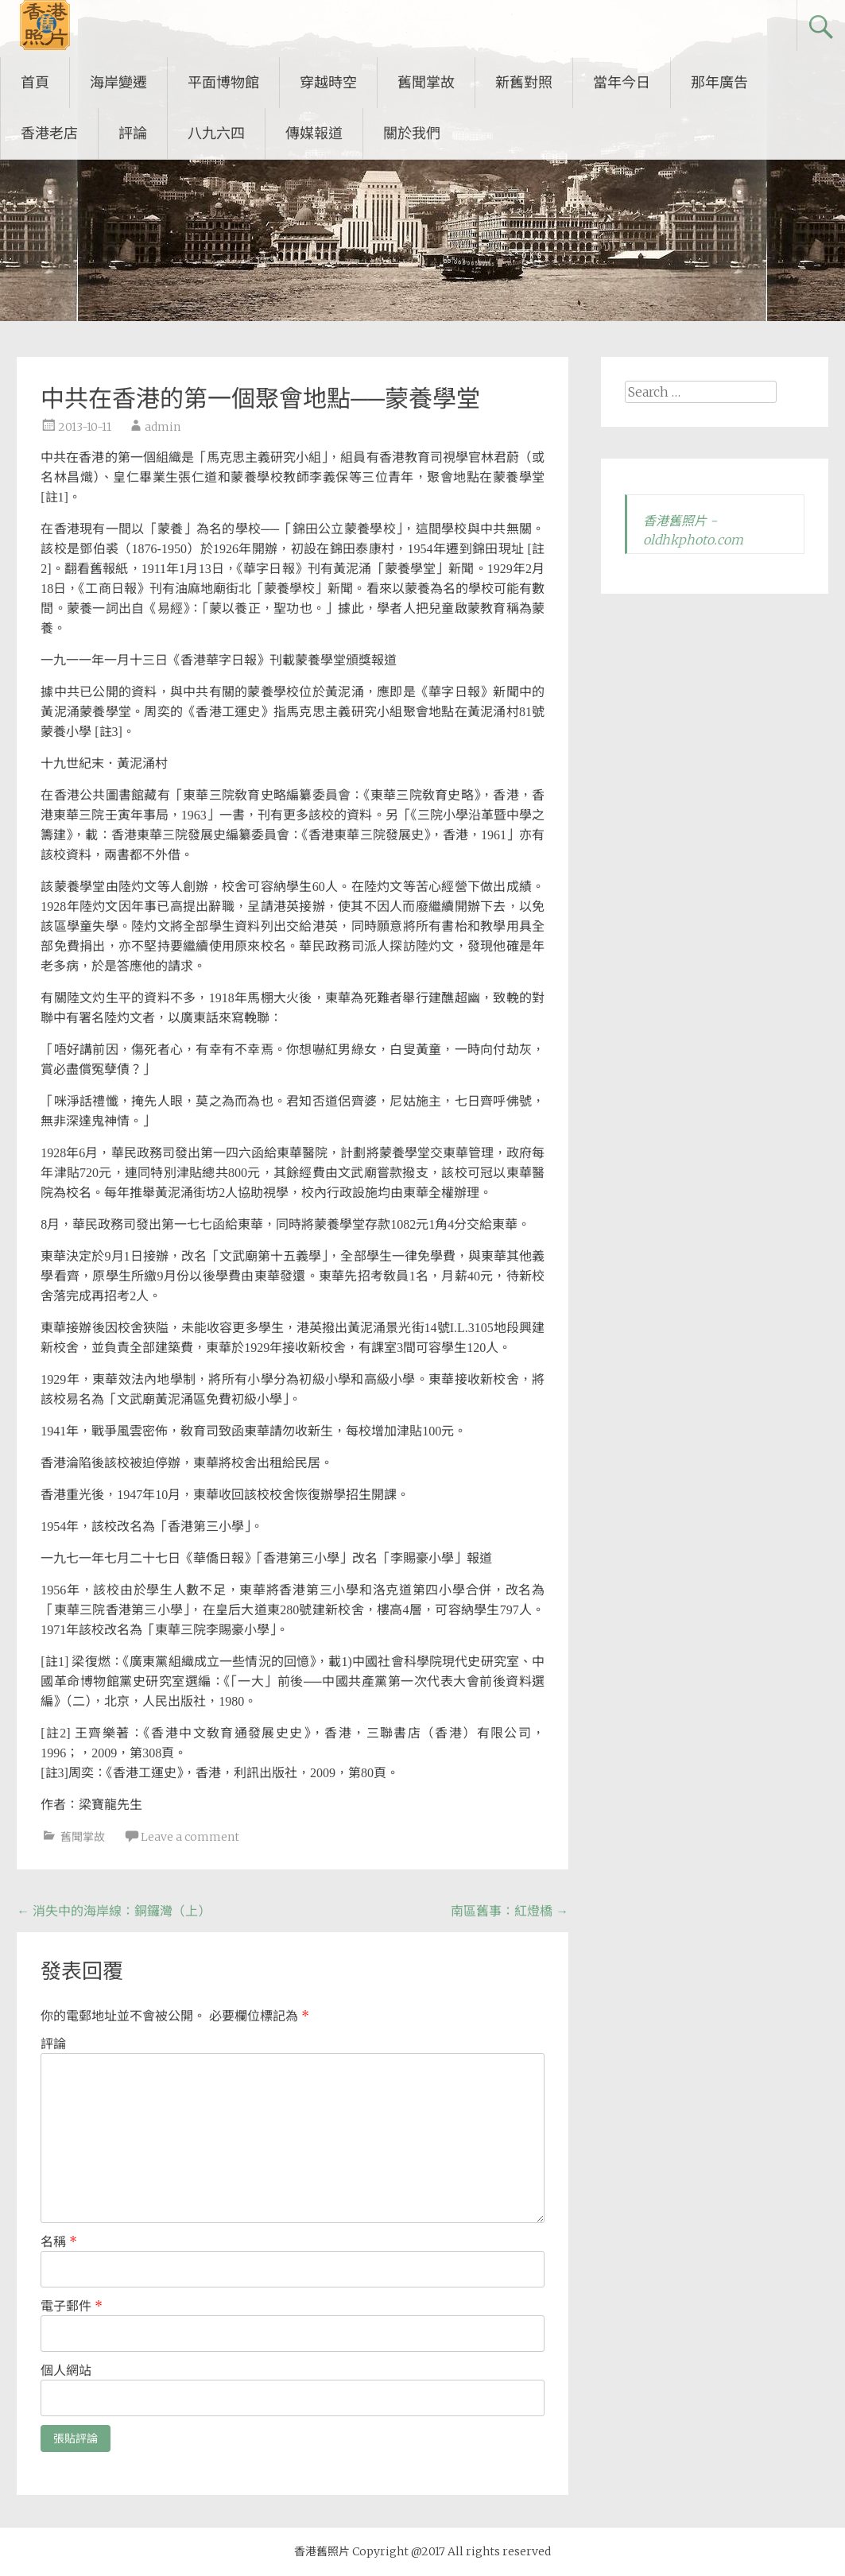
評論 (132, 133)
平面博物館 (223, 82)
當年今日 (621, 82)
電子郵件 (72, 2306)
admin (162, 427)
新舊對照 (523, 82)
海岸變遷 (118, 82)
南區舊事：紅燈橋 (509, 1911)
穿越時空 (328, 82)
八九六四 (216, 133)
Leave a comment (190, 1837)
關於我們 (411, 133)
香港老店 (49, 133)
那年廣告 (719, 82)
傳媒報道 (314, 133)
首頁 (35, 82)
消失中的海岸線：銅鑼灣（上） (114, 1911)
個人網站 (66, 2370)
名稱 (59, 2241)
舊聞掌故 (426, 82)
